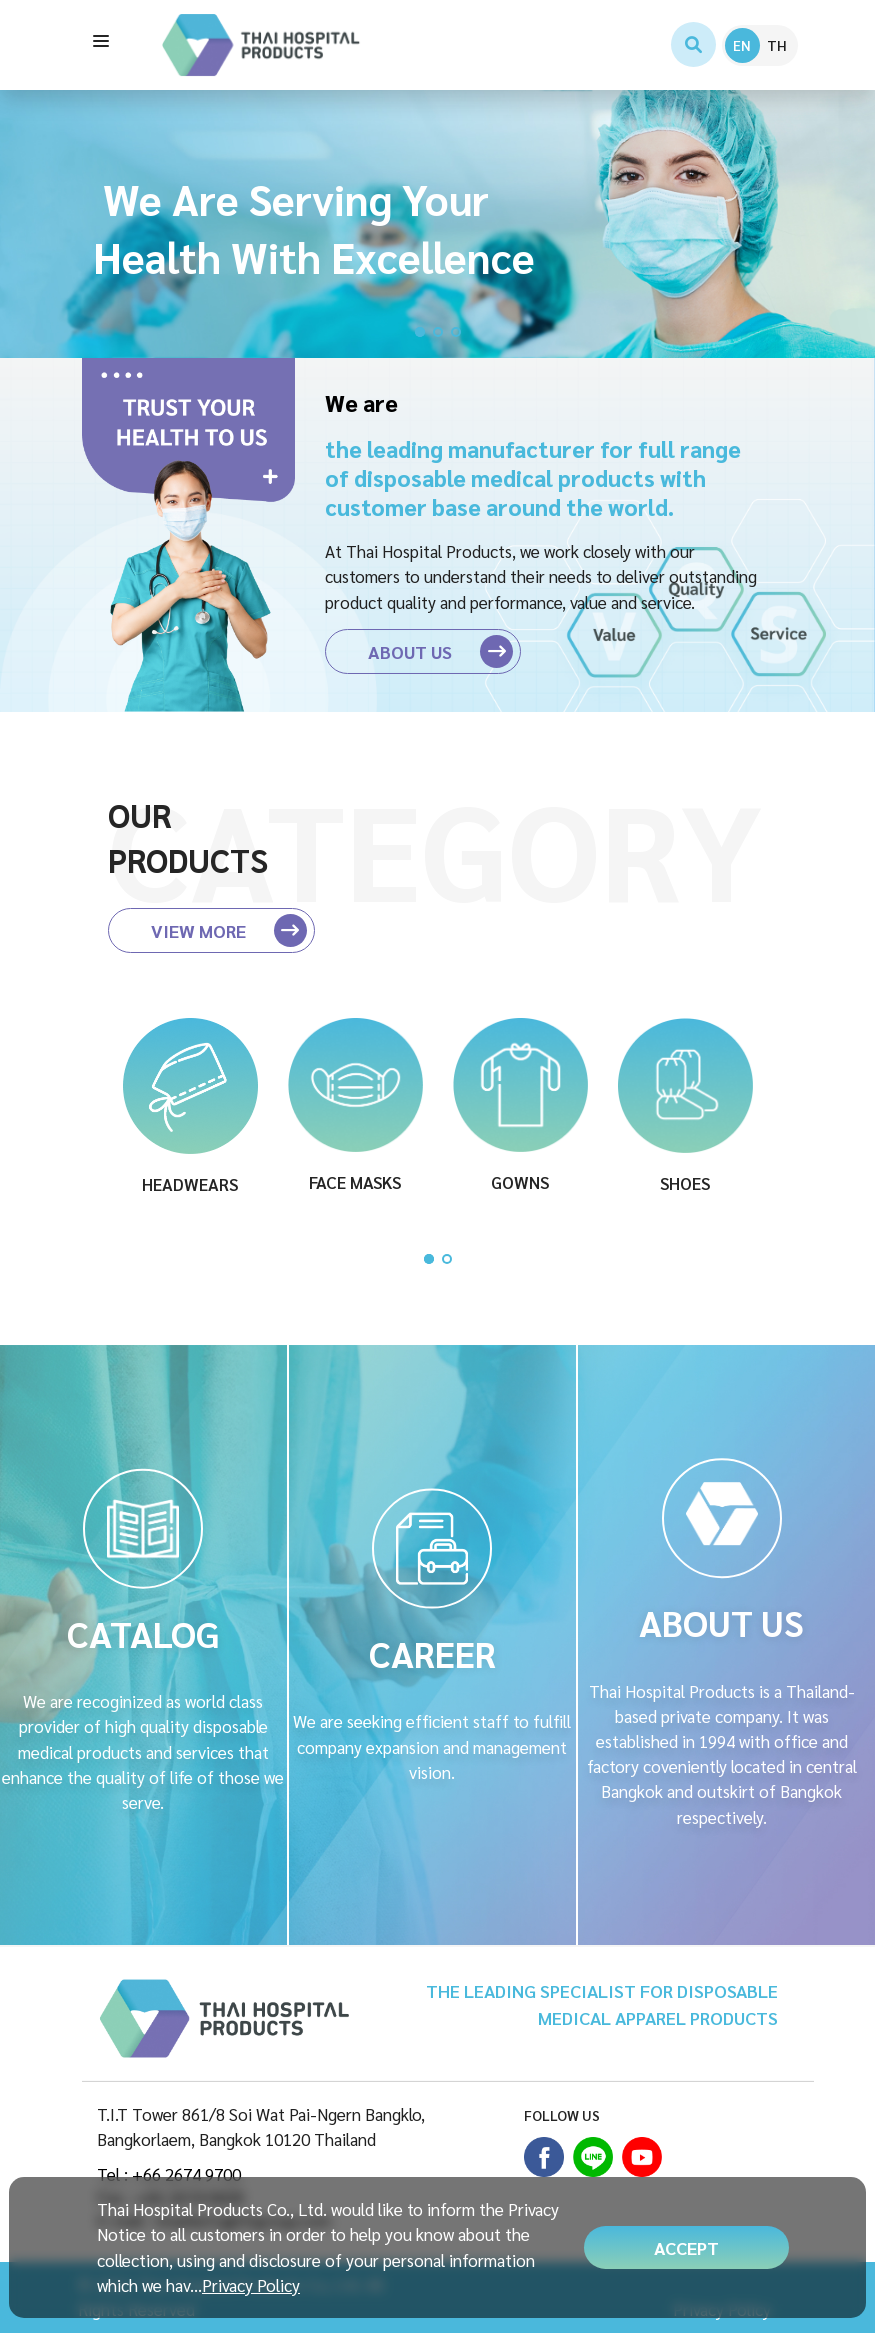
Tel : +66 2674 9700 (169, 2174)
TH (777, 45)
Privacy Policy (251, 2285)
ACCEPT (686, 2247)
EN (742, 45)
